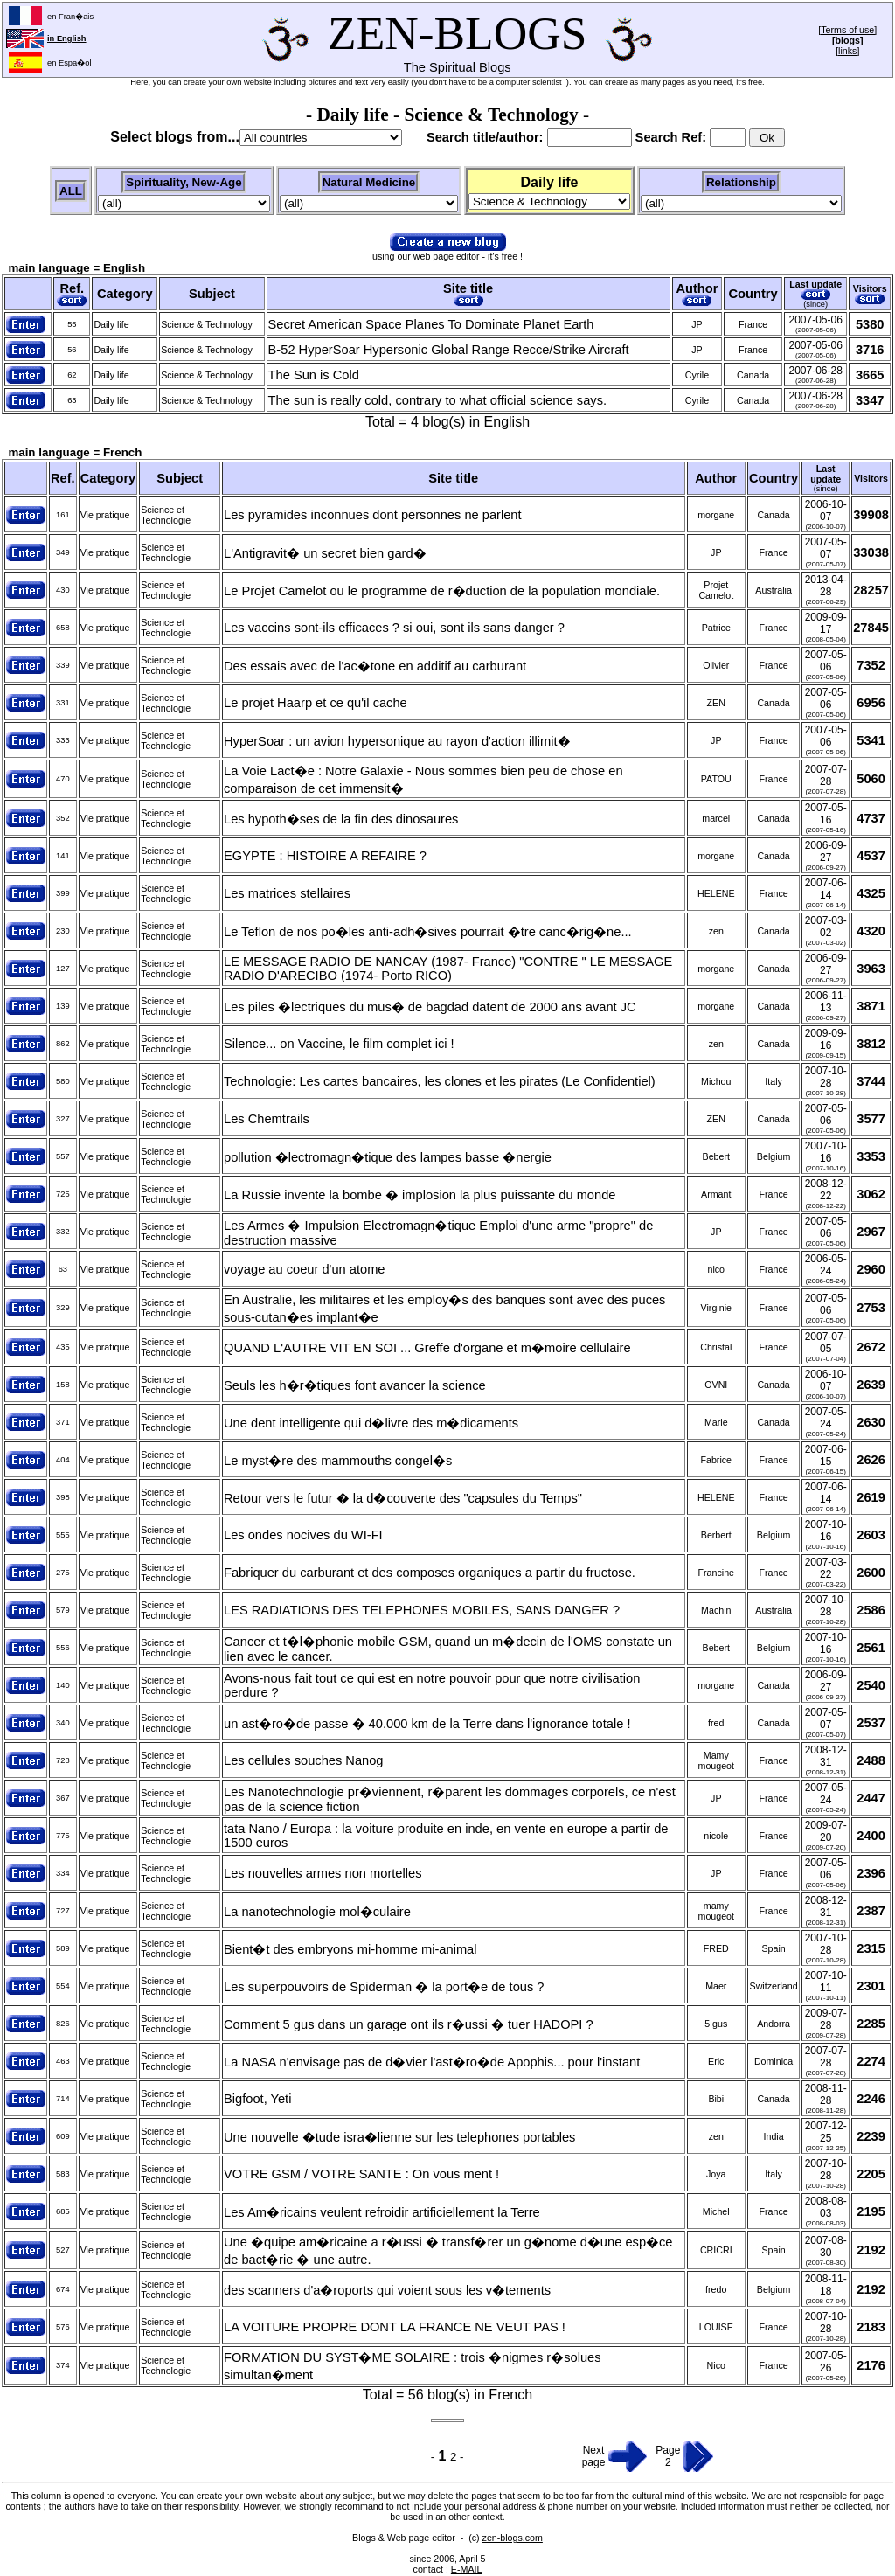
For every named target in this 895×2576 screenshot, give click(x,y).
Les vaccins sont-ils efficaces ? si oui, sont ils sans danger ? (394, 628)
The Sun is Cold (313, 375)
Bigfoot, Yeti (257, 2099)
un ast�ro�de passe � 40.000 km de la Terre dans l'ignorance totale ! (427, 1724)
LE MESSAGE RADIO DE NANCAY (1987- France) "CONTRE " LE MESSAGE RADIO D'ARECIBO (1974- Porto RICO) (448, 968)
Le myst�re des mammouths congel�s (338, 1461)
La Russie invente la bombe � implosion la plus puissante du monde (419, 1195)
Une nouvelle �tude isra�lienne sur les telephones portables (399, 2137)
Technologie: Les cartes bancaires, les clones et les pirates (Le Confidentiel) (440, 1081)
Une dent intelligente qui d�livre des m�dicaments (371, 1423)
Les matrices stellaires (287, 893)
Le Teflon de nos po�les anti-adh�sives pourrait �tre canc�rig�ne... (428, 932)
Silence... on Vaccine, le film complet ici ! (339, 1044)
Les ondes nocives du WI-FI (303, 1535)
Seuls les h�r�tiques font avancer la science (355, 1385)
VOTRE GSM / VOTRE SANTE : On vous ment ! (361, 2174)
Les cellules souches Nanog (304, 1760)
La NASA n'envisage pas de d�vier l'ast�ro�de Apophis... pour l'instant (432, 2062)
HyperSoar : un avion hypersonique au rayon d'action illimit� (397, 741)
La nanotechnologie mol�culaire (317, 1912)
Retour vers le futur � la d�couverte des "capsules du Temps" (403, 1498)
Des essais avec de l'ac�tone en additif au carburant (375, 666)
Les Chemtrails (266, 1119)
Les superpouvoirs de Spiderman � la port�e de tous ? (384, 1987)
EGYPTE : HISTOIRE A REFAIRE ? (325, 856)
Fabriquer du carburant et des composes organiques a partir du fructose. (429, 1573)
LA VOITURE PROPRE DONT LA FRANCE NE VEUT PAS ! (394, 2327)
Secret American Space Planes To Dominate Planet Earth (431, 324)
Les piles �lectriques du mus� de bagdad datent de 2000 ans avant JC (430, 1007)
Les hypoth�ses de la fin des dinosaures (341, 819)
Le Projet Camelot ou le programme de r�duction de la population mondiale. (442, 591)
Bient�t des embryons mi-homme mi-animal (350, 1949)
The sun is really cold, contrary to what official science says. (437, 400)
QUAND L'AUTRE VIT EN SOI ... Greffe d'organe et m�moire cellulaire (427, 1348)
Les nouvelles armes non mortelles (322, 1873)
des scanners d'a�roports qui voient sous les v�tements (387, 2290)
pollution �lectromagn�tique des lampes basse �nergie (388, 1157)
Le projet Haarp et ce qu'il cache (315, 703)
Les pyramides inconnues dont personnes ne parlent (373, 515)
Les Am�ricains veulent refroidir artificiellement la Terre (382, 2212)
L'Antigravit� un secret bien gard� (325, 553)
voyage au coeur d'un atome (304, 1269)
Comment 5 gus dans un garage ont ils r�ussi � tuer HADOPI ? (408, 2024)
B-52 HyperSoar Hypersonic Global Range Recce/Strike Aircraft (448, 350)
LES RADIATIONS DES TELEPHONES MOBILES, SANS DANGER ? (422, 1610)
